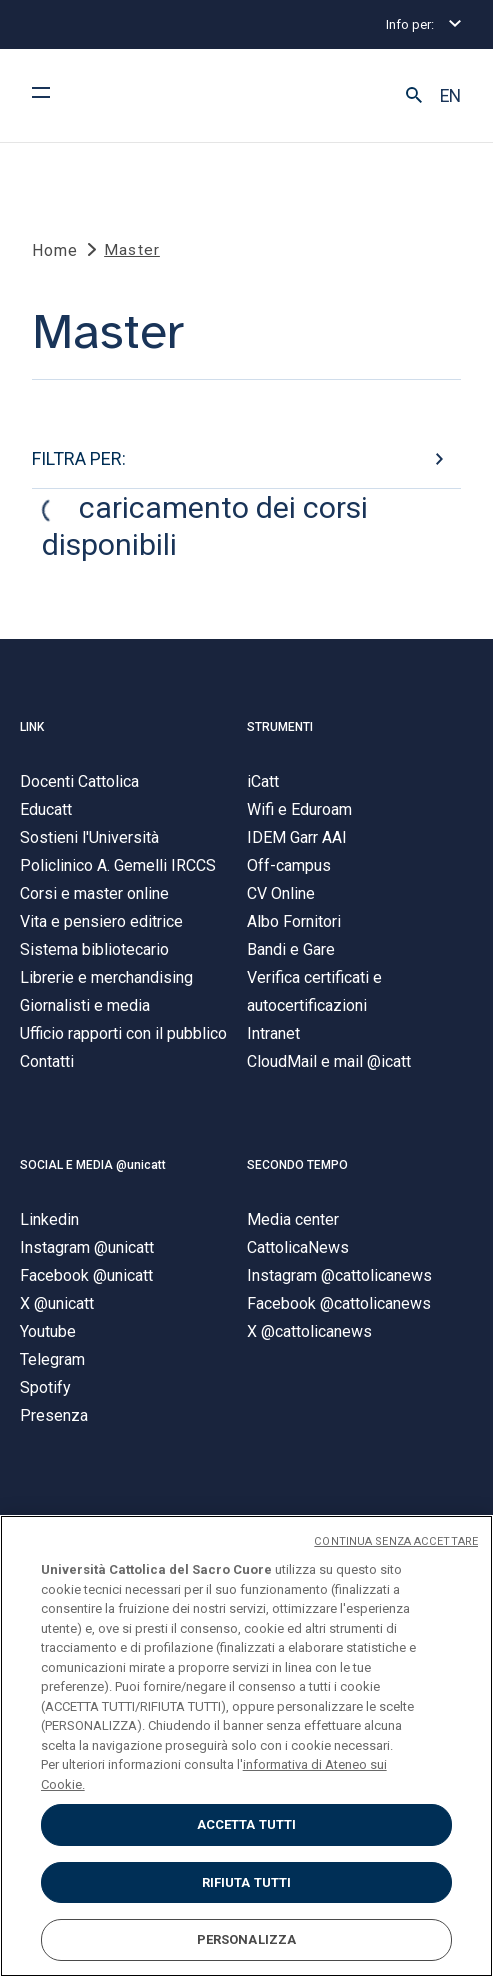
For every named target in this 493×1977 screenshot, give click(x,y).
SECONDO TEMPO (297, 1165)
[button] (414, 96)
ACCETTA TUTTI (247, 1824)
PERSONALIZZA (247, 1939)
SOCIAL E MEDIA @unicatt (93, 1165)
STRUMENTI (280, 727)
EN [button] (450, 96)
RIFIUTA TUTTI (247, 1882)
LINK (32, 727)
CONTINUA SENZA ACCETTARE (396, 1541)
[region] (246, 1746)
